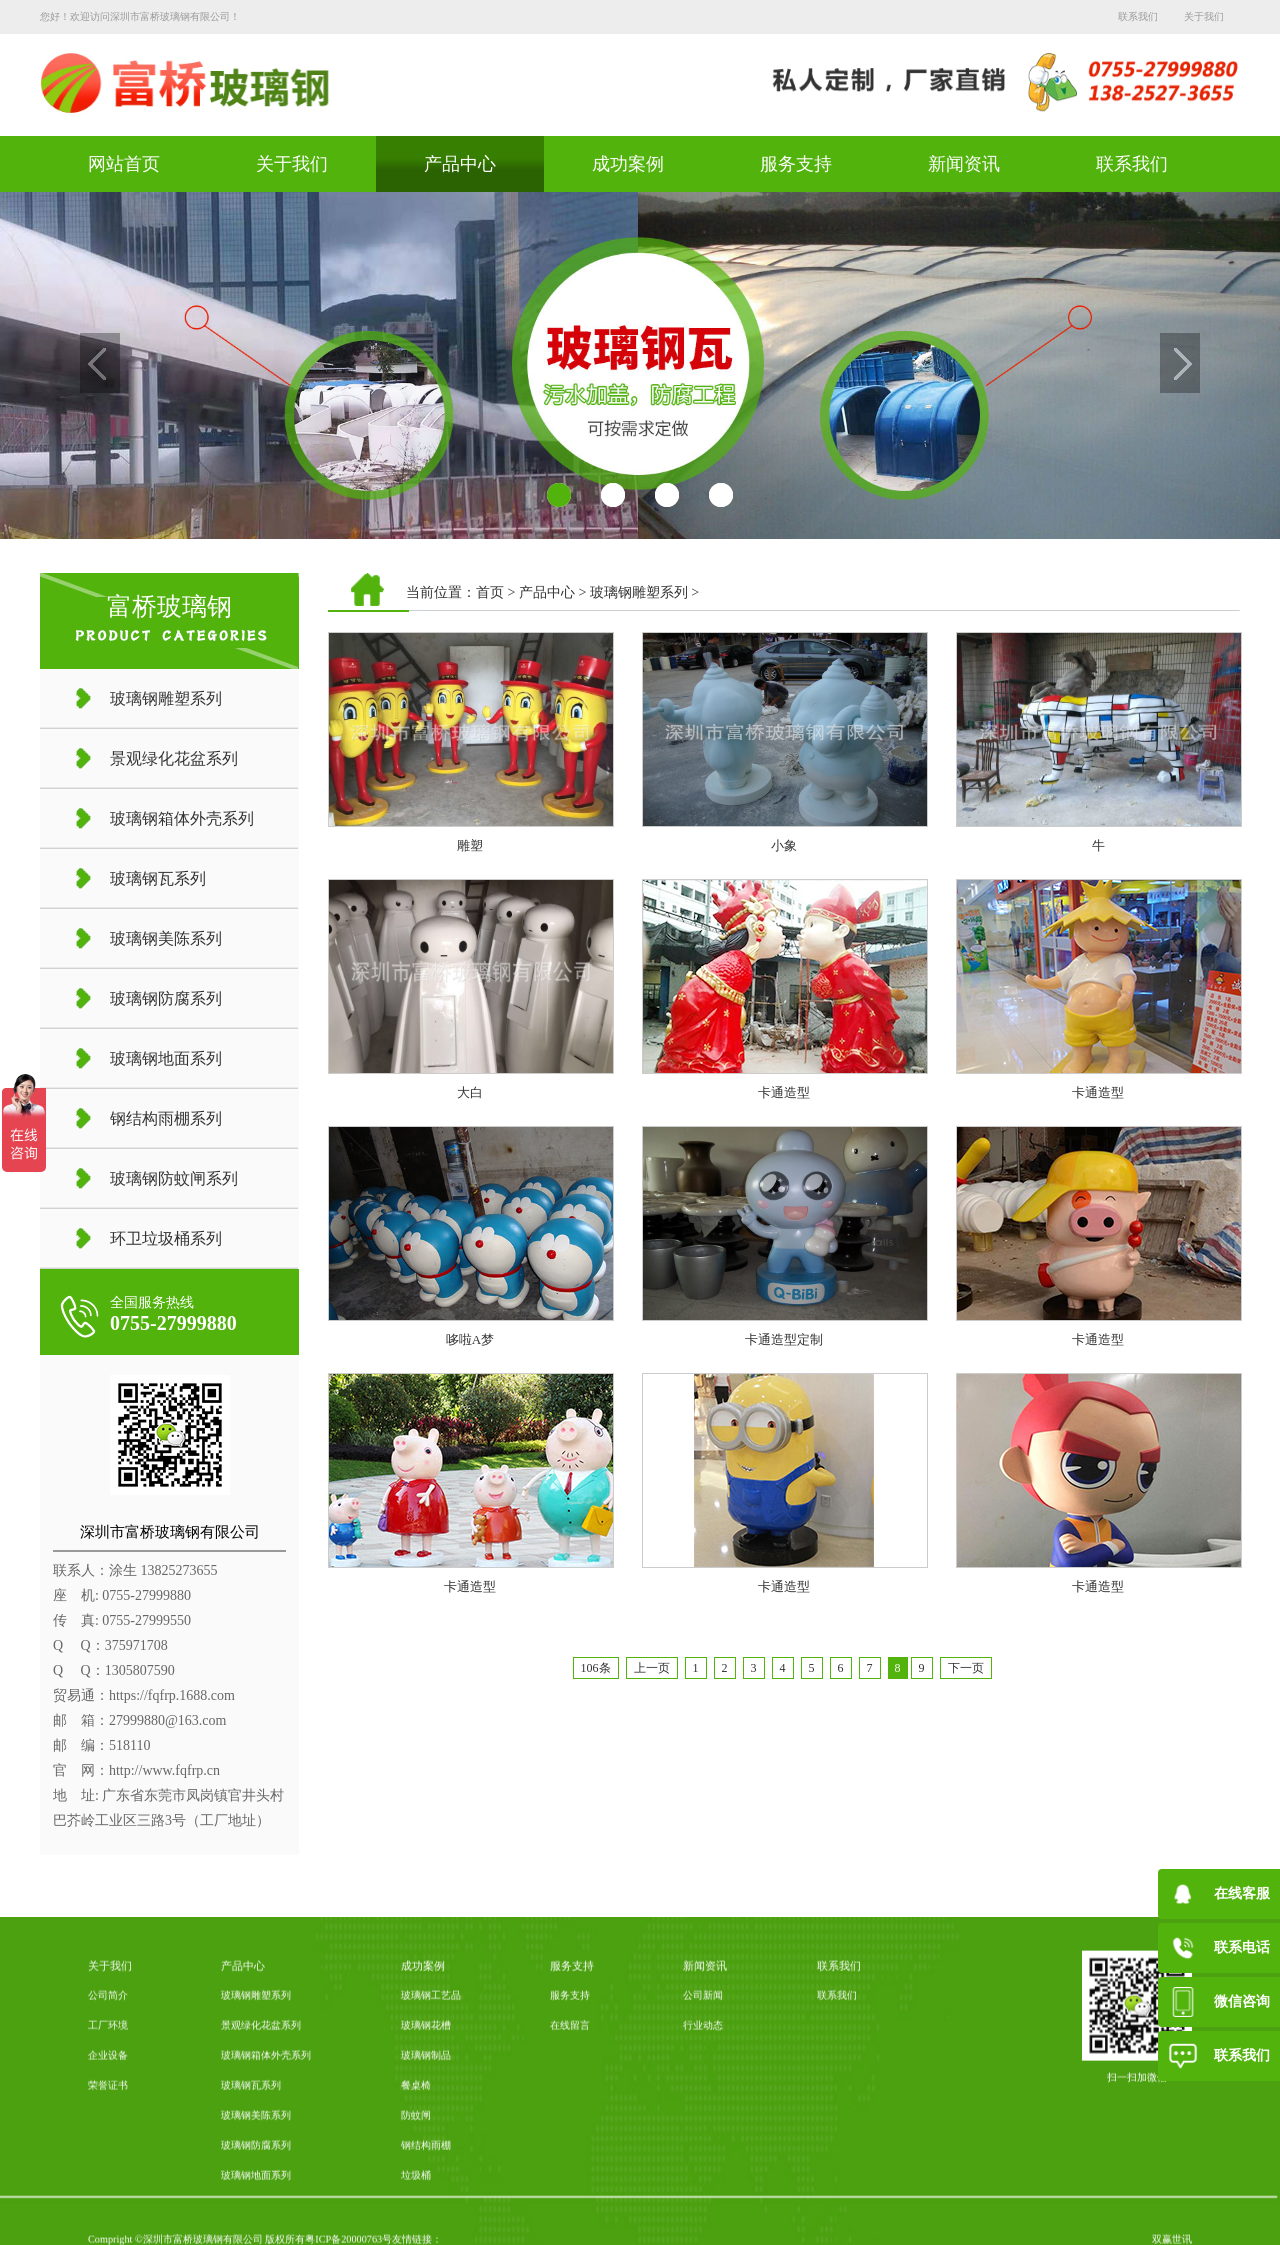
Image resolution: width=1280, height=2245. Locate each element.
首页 (490, 592)
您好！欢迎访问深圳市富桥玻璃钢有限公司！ (140, 16)
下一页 (966, 1668)
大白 (470, 1092)
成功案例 (628, 164)
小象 (784, 845)
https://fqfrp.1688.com (172, 1695)
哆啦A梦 (470, 1339)
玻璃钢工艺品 (431, 2160)
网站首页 (124, 164)
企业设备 (108, 2220)
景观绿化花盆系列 (261, 2190)
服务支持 (796, 164)
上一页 (652, 1668)
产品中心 (460, 164)
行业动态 (703, 2190)
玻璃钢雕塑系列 (639, 592)
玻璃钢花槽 (426, 2190)
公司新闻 (703, 2160)
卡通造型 (784, 1092)
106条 (596, 1668)
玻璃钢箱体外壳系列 (266, 2220)
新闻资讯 (964, 164)
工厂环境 (108, 2190)
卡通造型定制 (784, 1339)
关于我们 (1204, 16)
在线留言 (570, 2190)
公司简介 (108, 2160)
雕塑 (470, 845)
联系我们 (1138, 16)
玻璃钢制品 (426, 2220)
